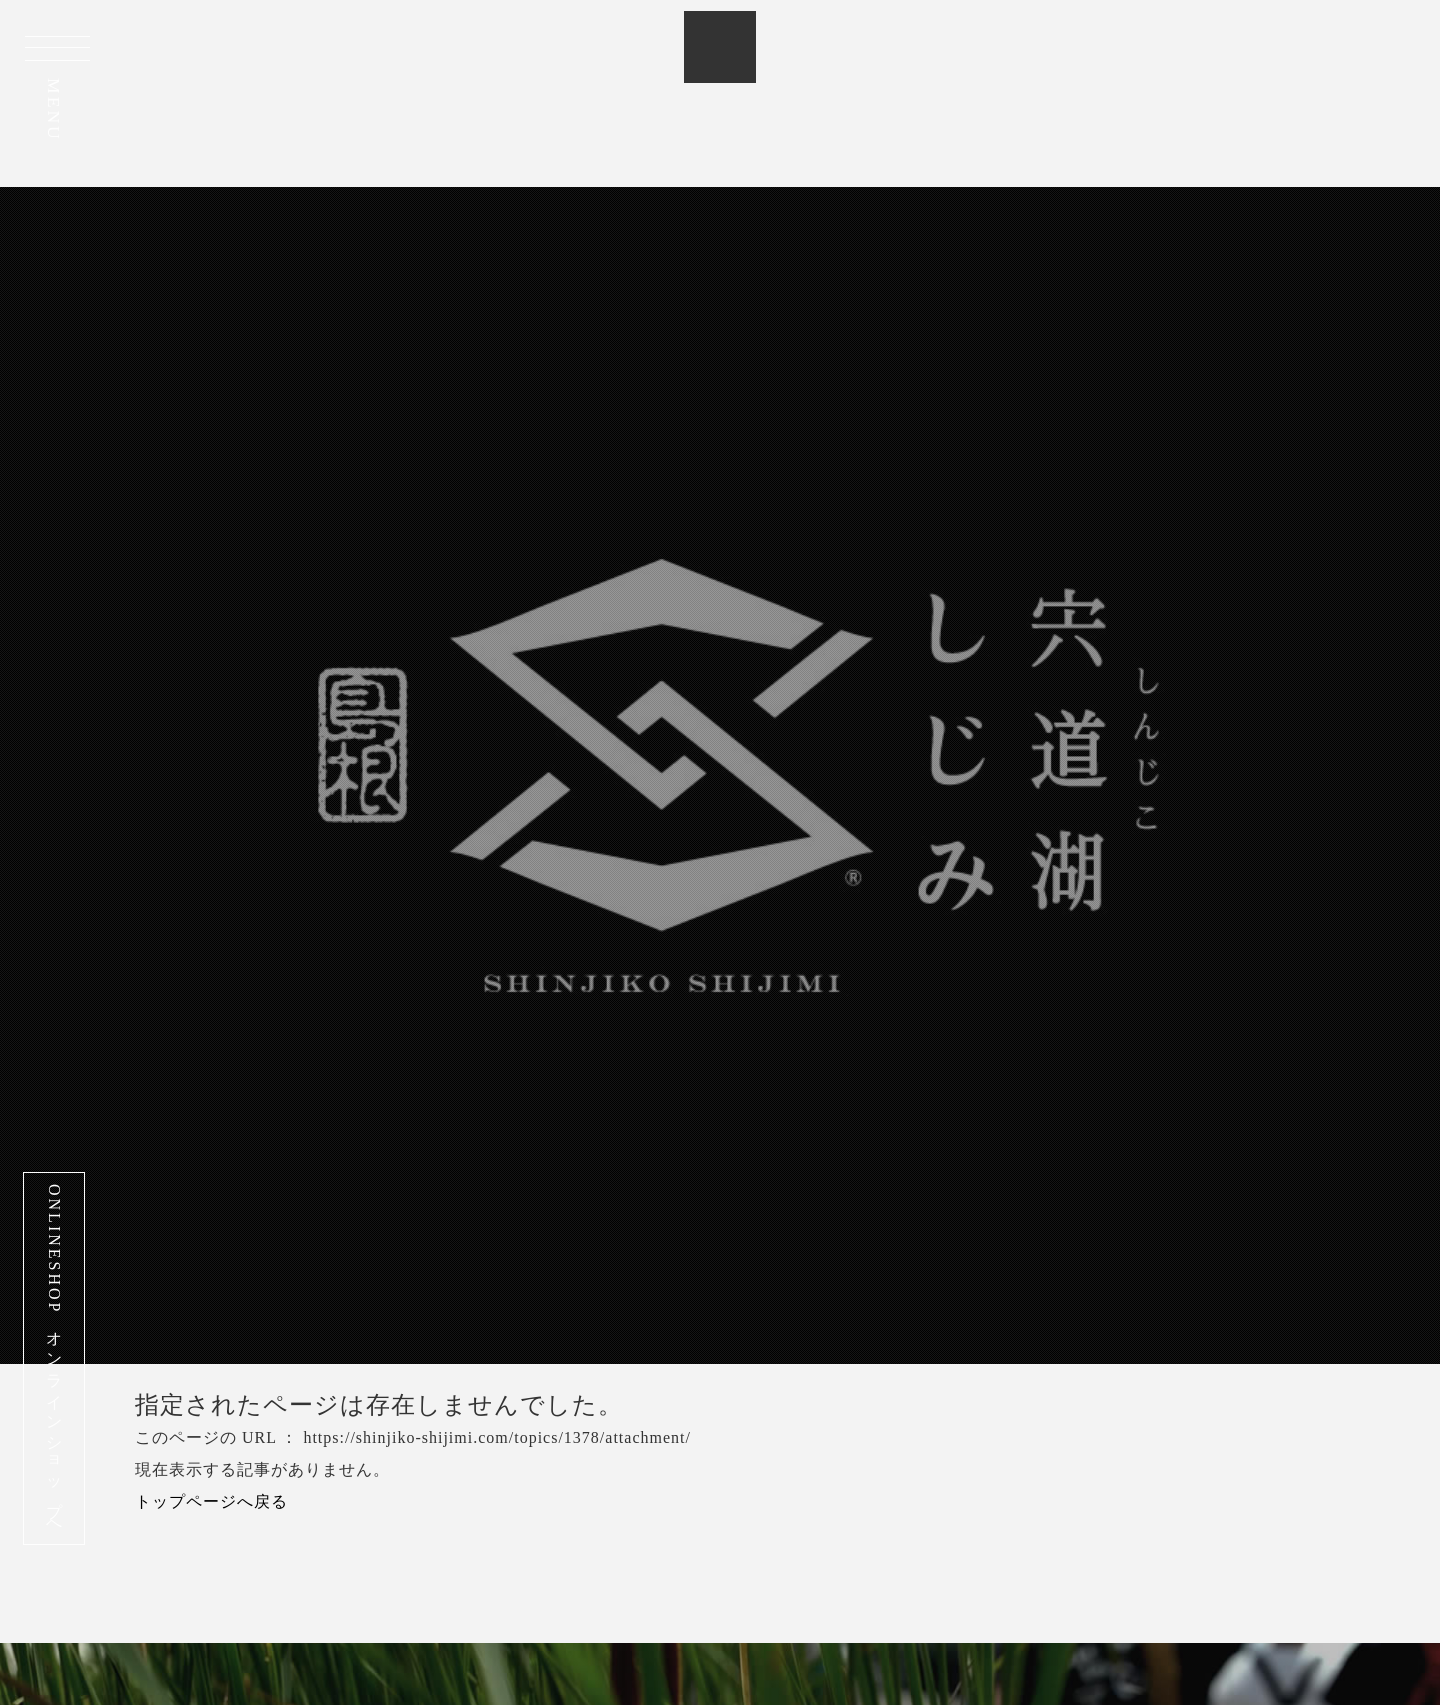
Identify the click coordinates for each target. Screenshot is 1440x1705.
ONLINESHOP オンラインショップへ (54, 1358)
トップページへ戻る (211, 1501)
